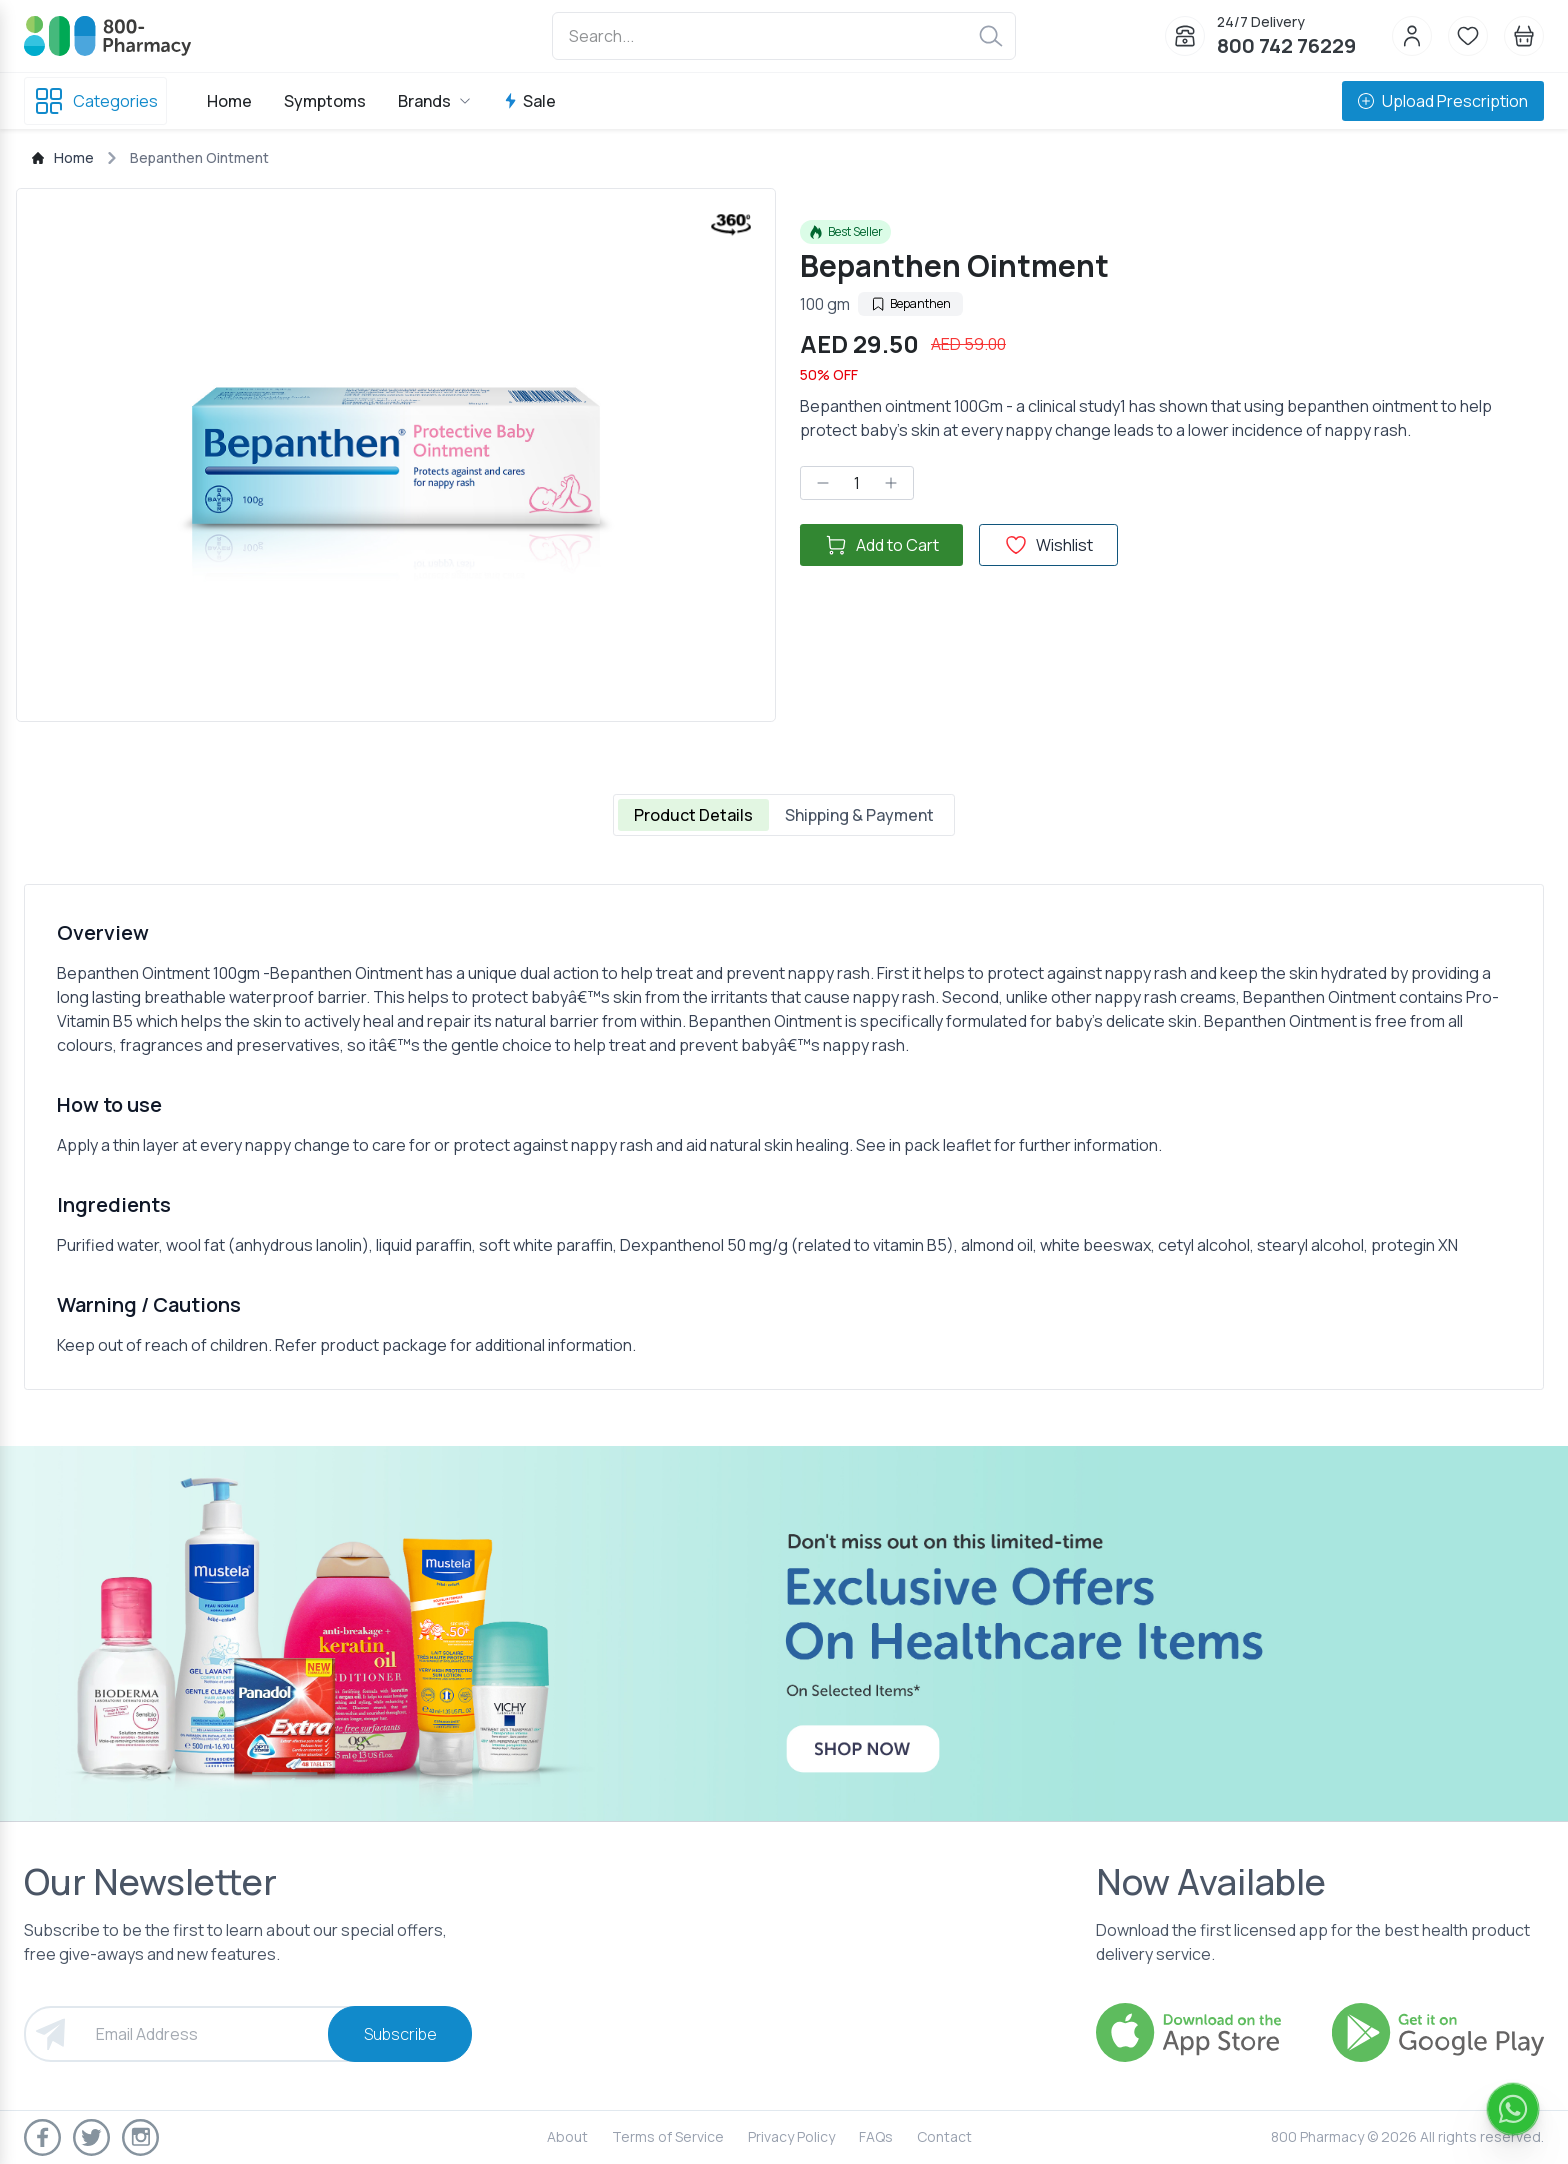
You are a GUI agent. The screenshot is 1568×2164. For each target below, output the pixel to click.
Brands (434, 101)
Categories (95, 101)
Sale (529, 101)
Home (229, 101)
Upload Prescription (1443, 101)
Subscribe (400, 2034)
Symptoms (325, 101)
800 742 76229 (1286, 45)
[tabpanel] (784, 1137)
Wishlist (1048, 545)
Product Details (693, 815)
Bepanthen (910, 303)
